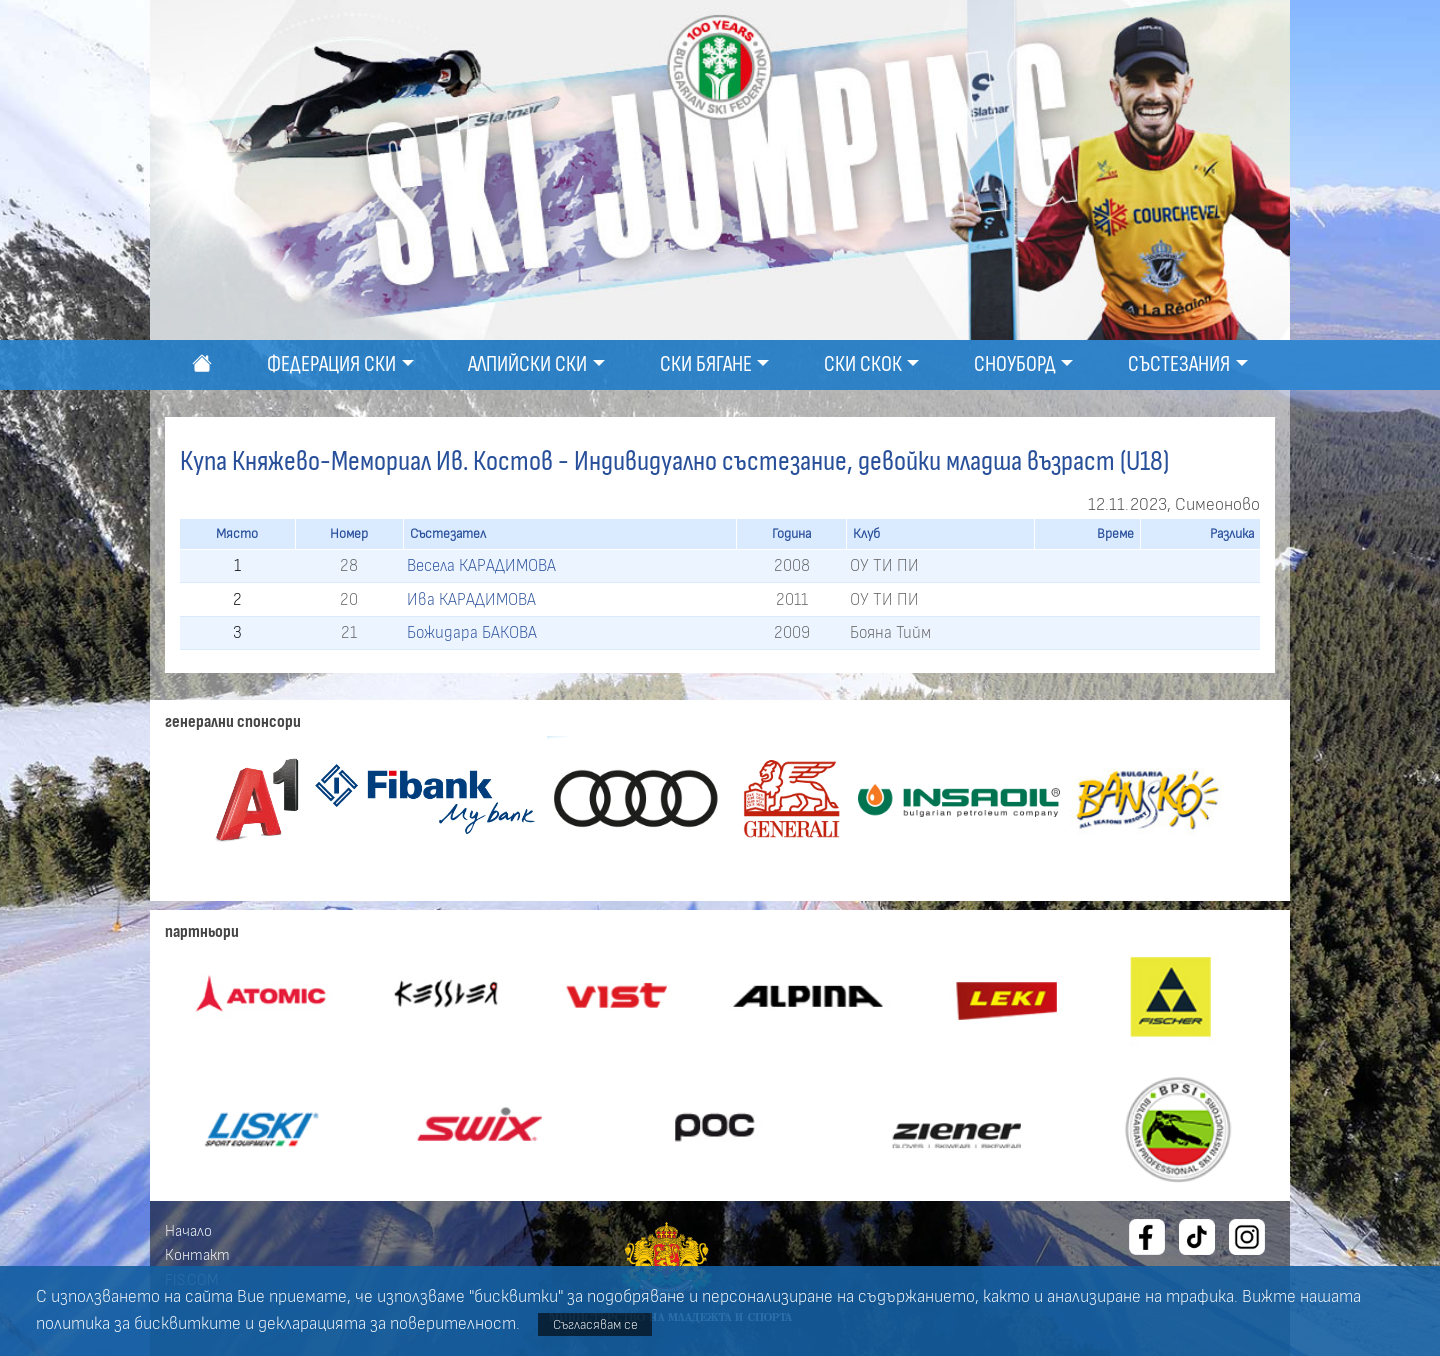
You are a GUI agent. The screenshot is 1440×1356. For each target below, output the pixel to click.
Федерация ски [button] (331, 364)
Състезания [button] (1179, 364)
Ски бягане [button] (706, 364)
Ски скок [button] (863, 364)
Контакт (197, 1255)
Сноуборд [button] (1015, 364)
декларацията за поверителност (387, 1324)
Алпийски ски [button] (527, 364)
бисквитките (187, 1324)
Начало (188, 1231)
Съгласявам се (595, 1324)
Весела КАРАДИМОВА (481, 565)
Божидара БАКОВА (472, 632)
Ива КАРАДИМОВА (471, 599)
